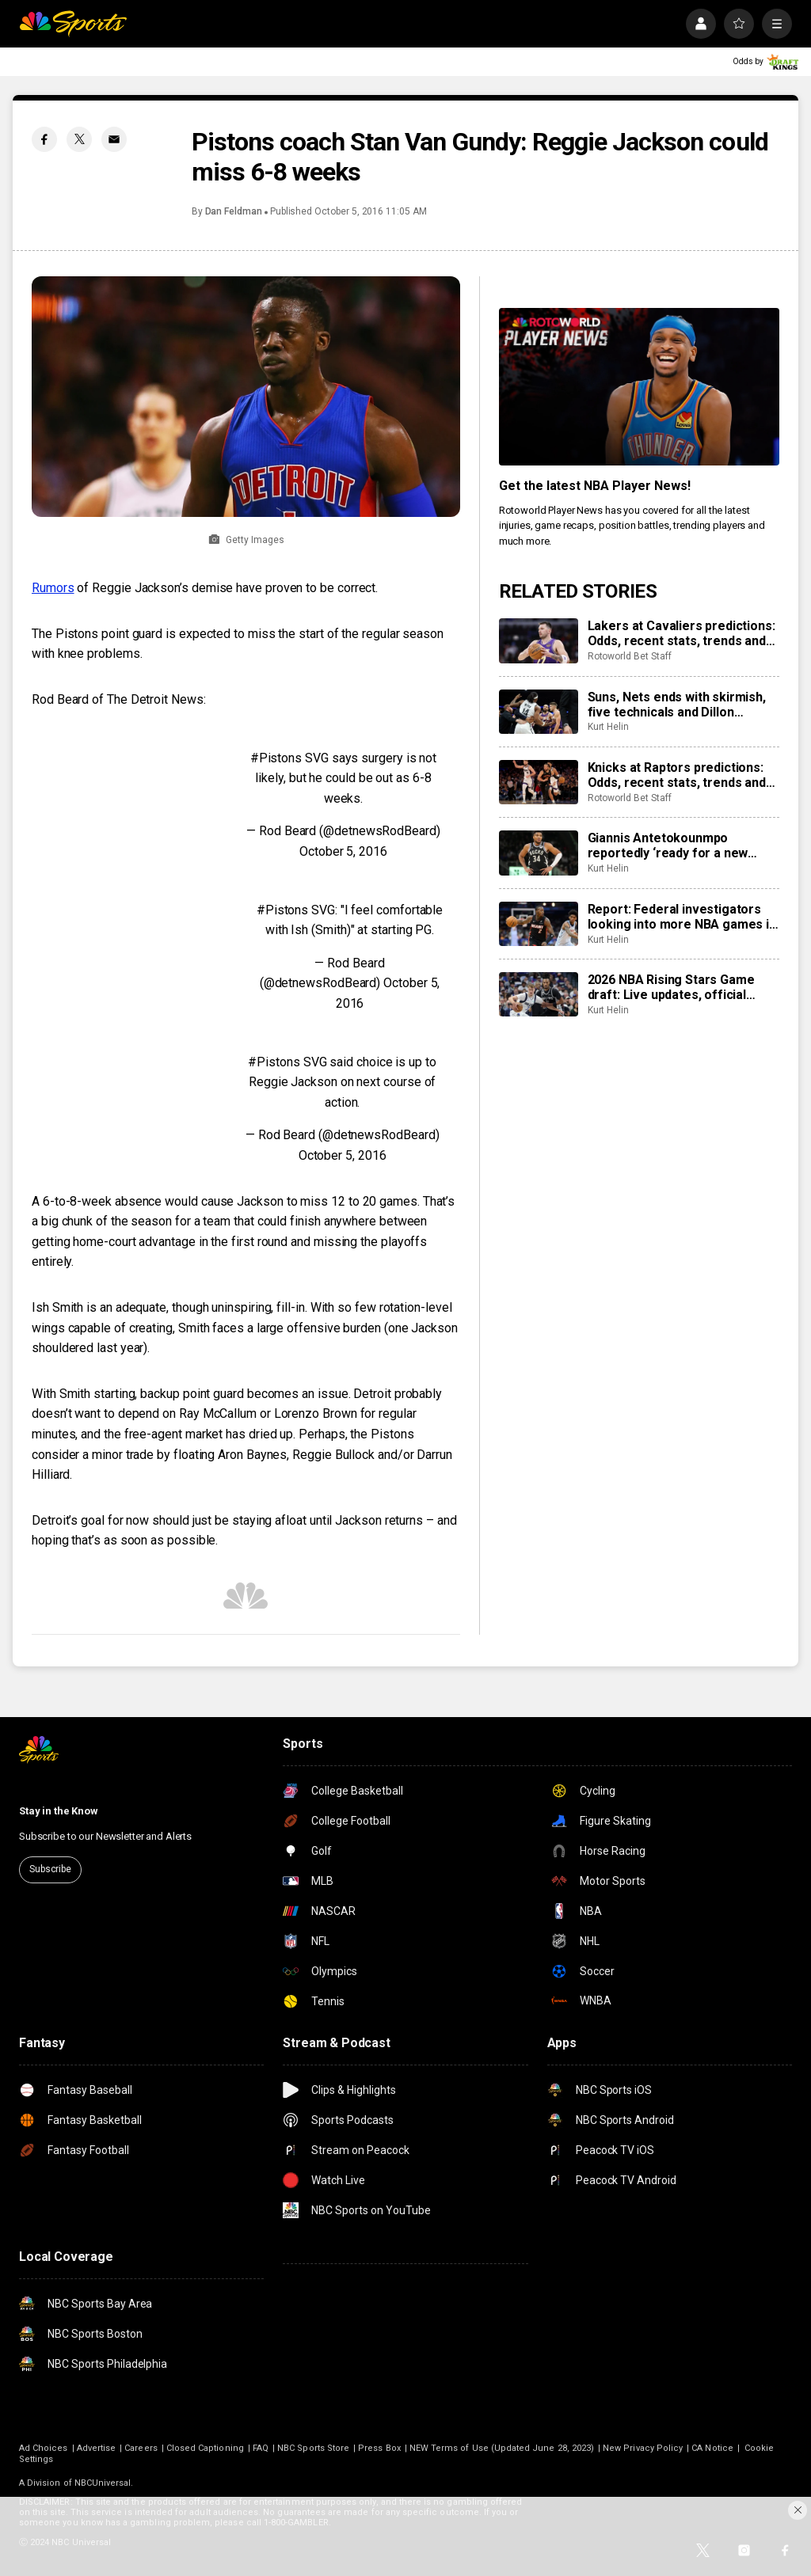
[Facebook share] (44, 139)
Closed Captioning (205, 2448)
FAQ (260, 2448)
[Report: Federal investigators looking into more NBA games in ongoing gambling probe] (538, 924)
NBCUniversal (102, 2483)
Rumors (53, 587)
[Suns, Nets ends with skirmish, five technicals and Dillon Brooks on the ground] (538, 712)
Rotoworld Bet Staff (630, 656)
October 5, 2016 (343, 851)
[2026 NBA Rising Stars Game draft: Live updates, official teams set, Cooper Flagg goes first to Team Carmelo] (538, 994)
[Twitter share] (79, 139)
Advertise (96, 2448)
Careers (140, 2448)
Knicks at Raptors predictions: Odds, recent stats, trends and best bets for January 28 (677, 775)
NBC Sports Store (313, 2448)
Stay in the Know (58, 1811)
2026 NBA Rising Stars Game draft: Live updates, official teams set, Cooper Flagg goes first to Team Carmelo (677, 987)
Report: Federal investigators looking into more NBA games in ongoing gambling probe (682, 917)
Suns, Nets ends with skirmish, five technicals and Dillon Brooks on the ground (677, 705)
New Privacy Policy (643, 2448)
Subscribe (50, 1869)
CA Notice (712, 2448)
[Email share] (114, 139)
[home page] (73, 24)
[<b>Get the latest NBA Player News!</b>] (639, 386)
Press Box (379, 2448)
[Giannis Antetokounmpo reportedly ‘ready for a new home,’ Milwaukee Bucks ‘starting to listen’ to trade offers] (538, 852)
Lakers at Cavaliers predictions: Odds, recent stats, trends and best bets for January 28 (681, 633)
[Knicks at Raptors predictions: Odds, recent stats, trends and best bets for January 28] (538, 782)
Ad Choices (43, 2448)
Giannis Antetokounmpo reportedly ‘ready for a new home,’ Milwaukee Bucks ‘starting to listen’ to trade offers (668, 845)
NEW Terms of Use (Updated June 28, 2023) (501, 2448)
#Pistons (276, 758)
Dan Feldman (233, 211)
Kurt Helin (608, 726)
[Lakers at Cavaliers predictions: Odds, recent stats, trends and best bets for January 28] (538, 640)
